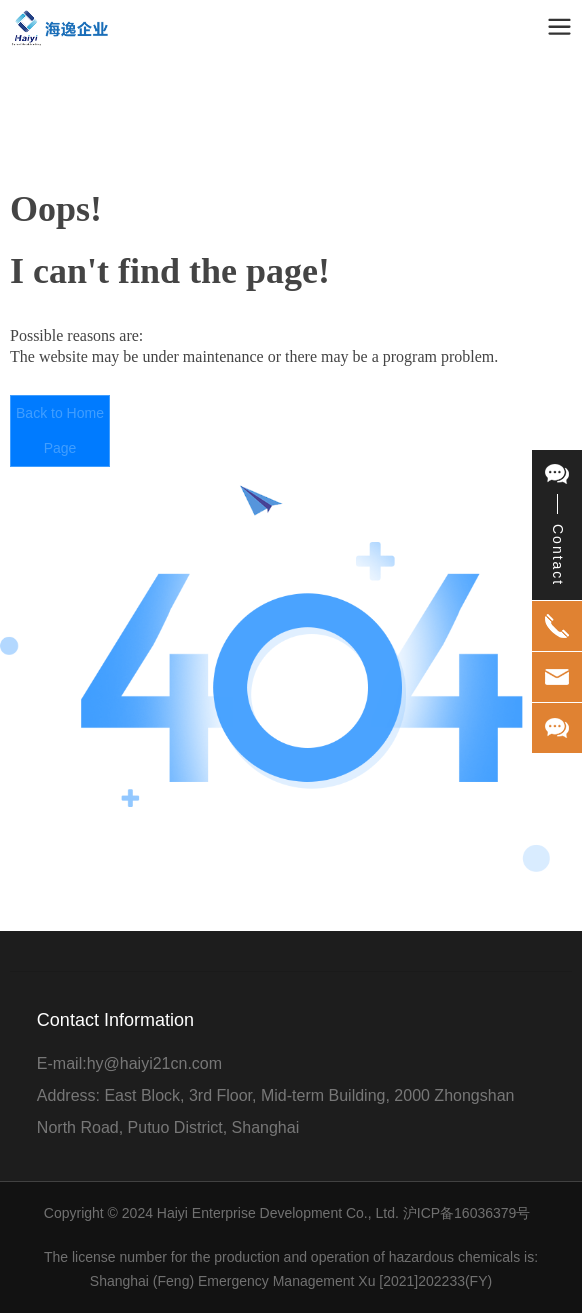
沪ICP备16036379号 (467, 1213)
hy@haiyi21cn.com (154, 1063)
